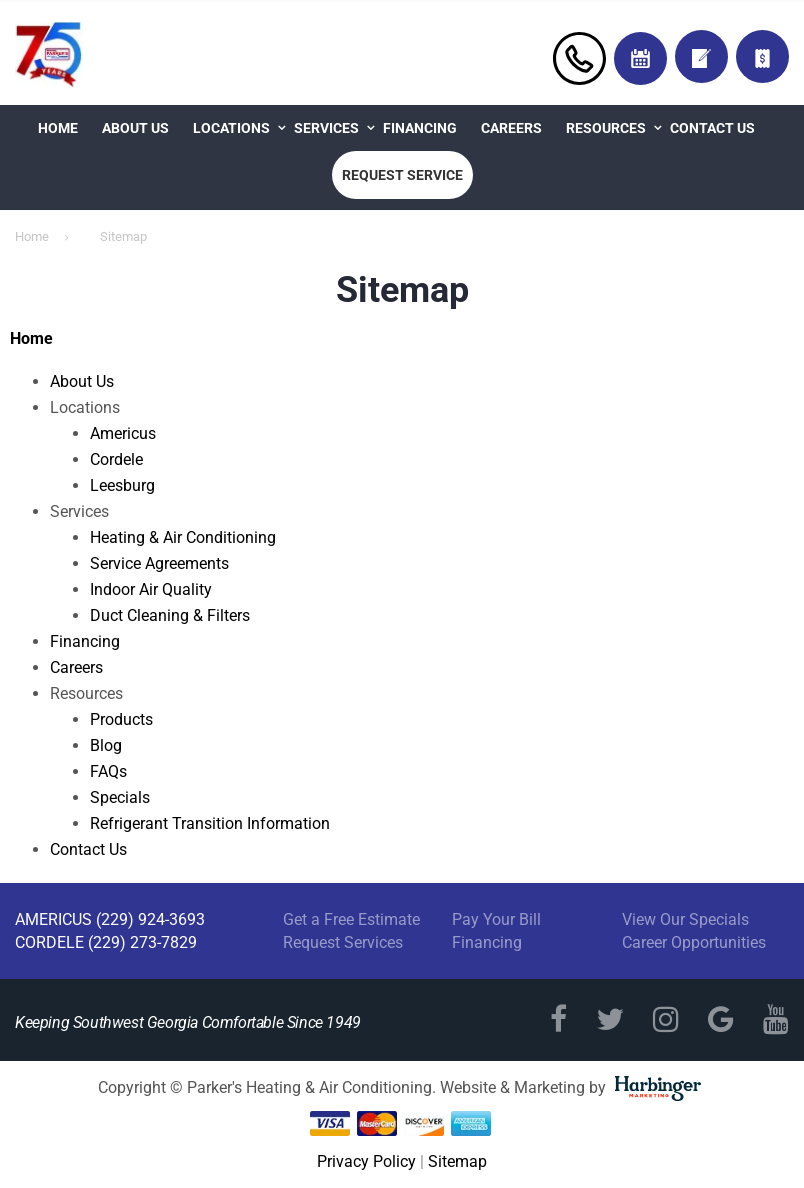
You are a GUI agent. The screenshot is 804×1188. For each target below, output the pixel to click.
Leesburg (122, 485)
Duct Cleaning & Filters (170, 615)
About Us (135, 128)
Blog (106, 745)
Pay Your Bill (496, 919)
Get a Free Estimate (351, 919)
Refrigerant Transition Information (210, 823)
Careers (511, 128)
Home (58, 128)
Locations (231, 128)
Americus (123, 433)
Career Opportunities (694, 942)
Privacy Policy (366, 1161)
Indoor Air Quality (151, 589)
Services (326, 128)
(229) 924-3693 (150, 919)
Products (121, 719)
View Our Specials (685, 919)
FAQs (108, 771)
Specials (120, 797)
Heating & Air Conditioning (183, 537)
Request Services (343, 942)
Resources (606, 128)
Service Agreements (159, 563)
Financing (420, 128)
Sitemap (457, 1161)
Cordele (116, 459)
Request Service (402, 175)
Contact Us (712, 128)
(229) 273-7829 (142, 942)
